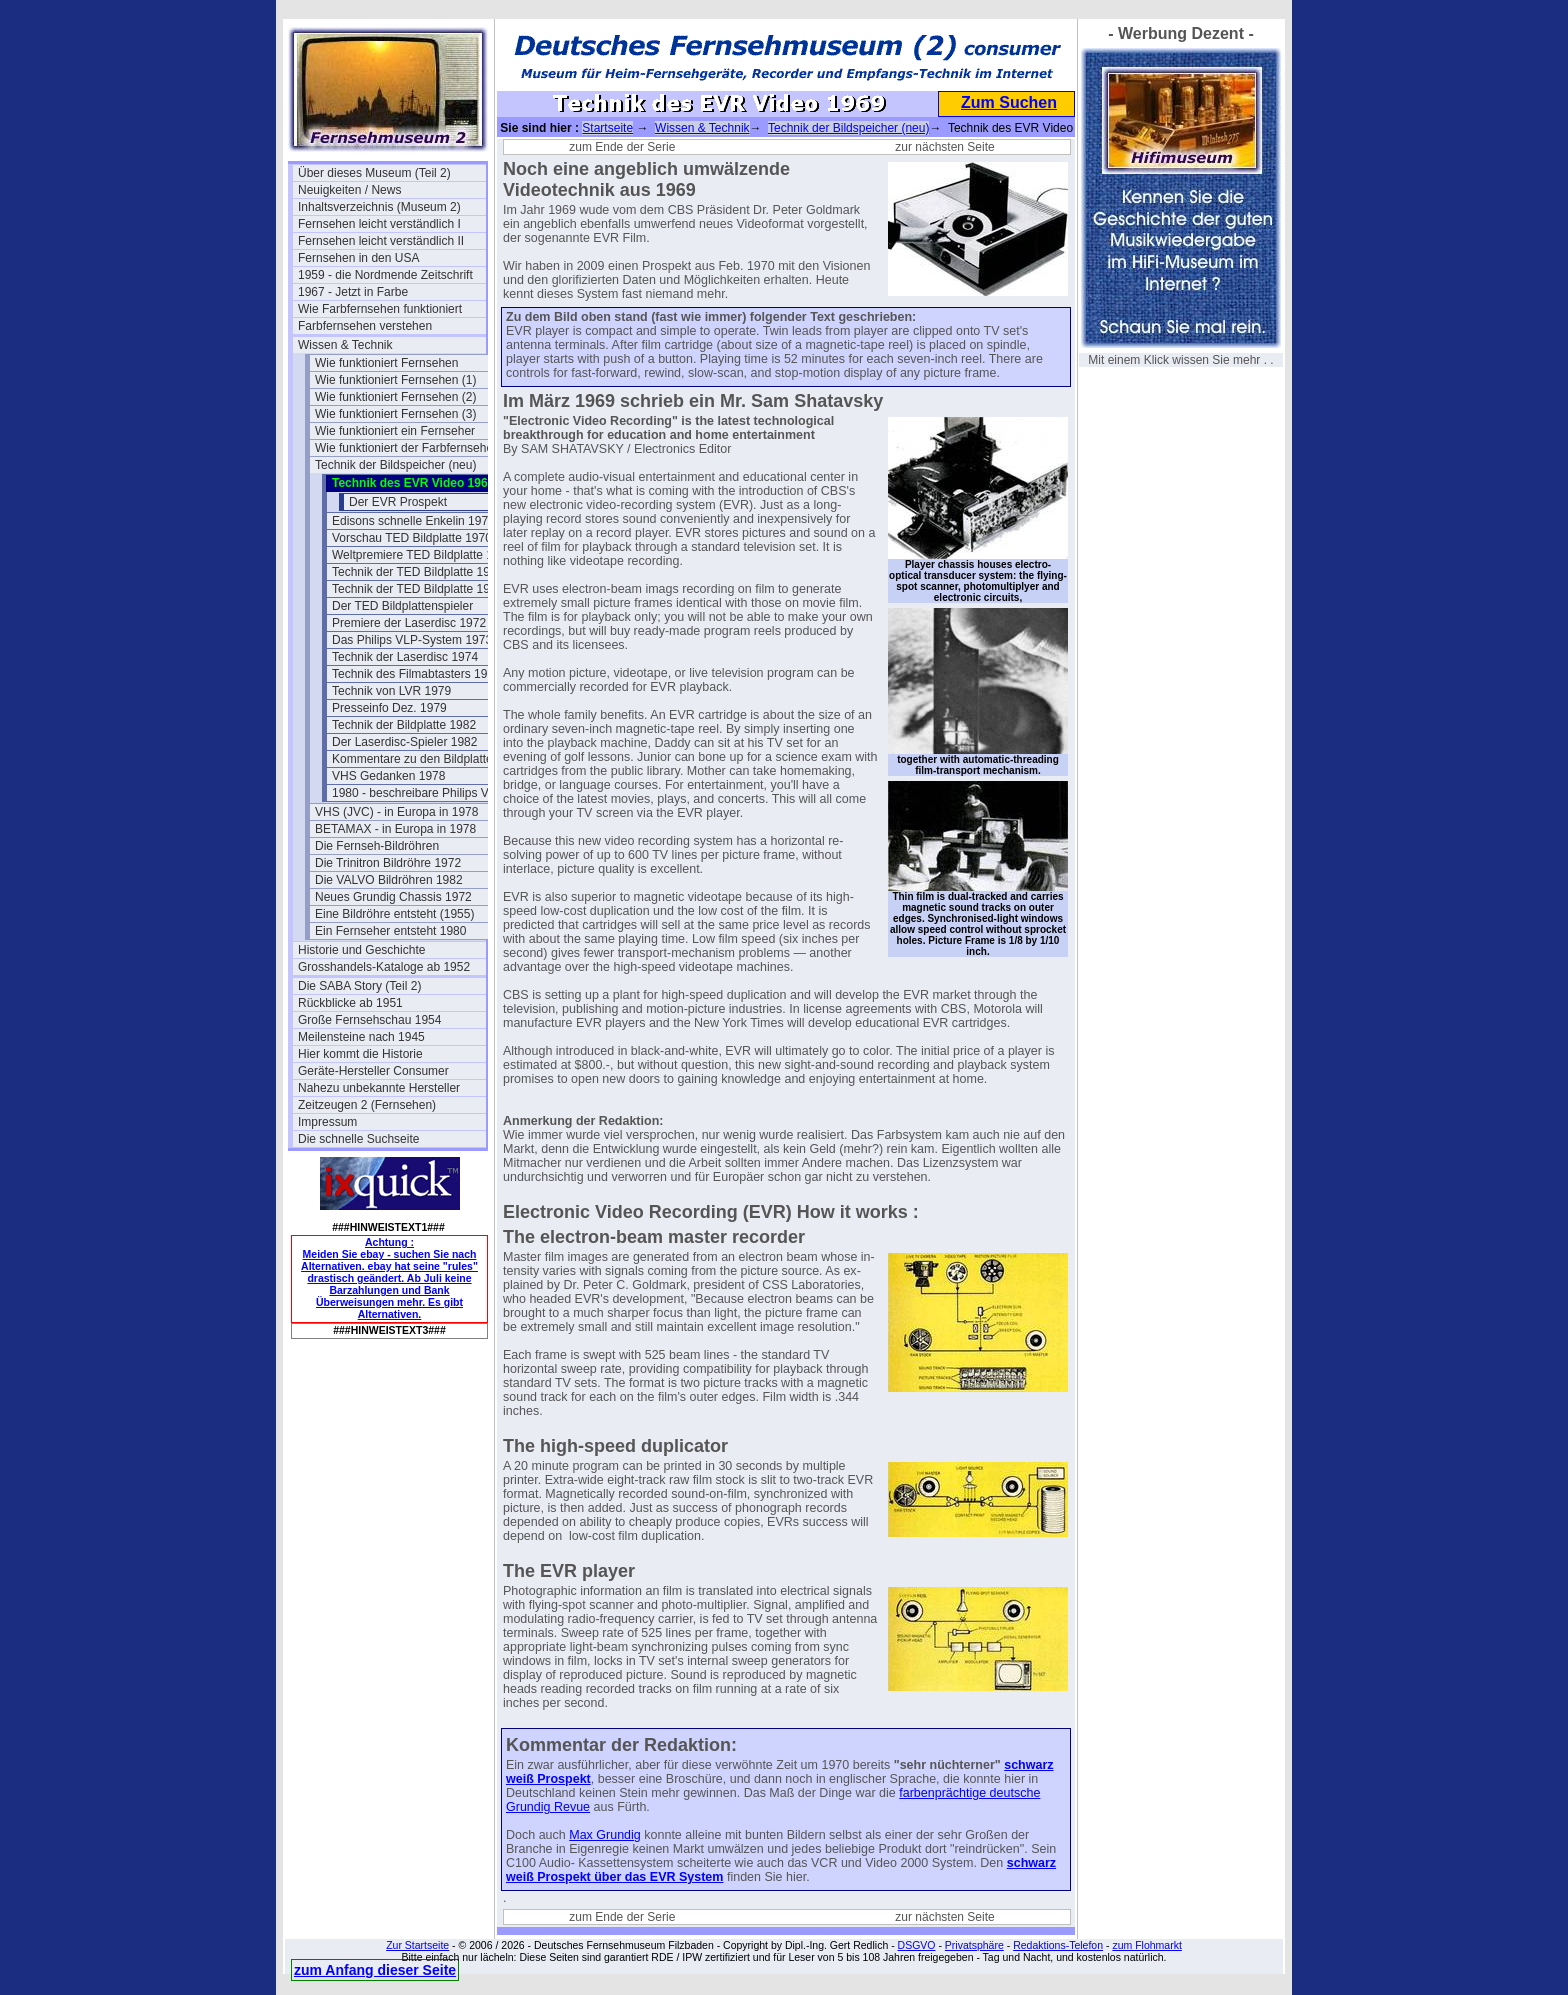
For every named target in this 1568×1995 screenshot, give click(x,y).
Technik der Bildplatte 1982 (404, 725)
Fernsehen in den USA (358, 258)
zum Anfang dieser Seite (375, 1970)
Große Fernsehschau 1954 (369, 1020)
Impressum (327, 1122)
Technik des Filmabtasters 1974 (416, 674)
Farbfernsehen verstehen (365, 326)
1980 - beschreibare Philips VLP (417, 793)
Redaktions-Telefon (1058, 1945)
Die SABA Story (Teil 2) (359, 986)
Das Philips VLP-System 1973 (412, 640)
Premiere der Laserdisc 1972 (409, 623)
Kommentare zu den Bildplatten (415, 759)
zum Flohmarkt (1146, 1945)
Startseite (607, 128)
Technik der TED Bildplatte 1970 (417, 572)
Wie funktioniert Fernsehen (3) (395, 414)
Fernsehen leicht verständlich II (381, 241)
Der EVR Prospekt (398, 502)
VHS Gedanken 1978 (388, 776)
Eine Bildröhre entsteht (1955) (394, 914)
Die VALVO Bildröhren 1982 (389, 880)
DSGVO (917, 1945)
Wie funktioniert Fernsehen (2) (395, 397)
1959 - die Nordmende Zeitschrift (385, 275)
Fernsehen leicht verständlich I (379, 224)
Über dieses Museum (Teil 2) (374, 173)
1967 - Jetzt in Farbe (353, 292)
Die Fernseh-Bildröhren (377, 846)
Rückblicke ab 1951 (350, 1003)
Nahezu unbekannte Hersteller (379, 1088)
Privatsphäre (974, 1945)
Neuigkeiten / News (349, 190)
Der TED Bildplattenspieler (402, 606)
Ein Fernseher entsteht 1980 (390, 931)
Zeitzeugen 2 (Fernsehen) (367, 1105)
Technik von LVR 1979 (391, 691)
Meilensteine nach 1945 (361, 1037)
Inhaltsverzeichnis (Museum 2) (379, 207)
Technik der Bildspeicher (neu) (395, 465)
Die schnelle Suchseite (358, 1139)
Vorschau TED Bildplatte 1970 (412, 538)
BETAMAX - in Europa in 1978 (395, 829)
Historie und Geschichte (361, 950)
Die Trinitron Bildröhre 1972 (388, 863)
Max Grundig (605, 1835)
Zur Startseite (417, 1945)
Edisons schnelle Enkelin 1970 (413, 521)
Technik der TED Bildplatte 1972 (417, 589)
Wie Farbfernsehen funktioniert (380, 309)
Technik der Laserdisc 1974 (405, 657)
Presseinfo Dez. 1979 (389, 708)
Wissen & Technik (345, 345)
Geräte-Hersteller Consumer (373, 1071)
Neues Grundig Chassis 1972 (393, 897)
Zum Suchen (1009, 102)
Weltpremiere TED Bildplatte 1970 (422, 555)
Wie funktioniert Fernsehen (386, 363)
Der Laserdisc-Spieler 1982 (404, 742)
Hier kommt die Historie (360, 1054)
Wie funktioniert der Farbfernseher (406, 448)
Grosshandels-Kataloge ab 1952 (384, 967)
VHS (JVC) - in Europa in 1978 (396, 812)
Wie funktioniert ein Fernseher (395, 431)
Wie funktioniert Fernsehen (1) (395, 380)
